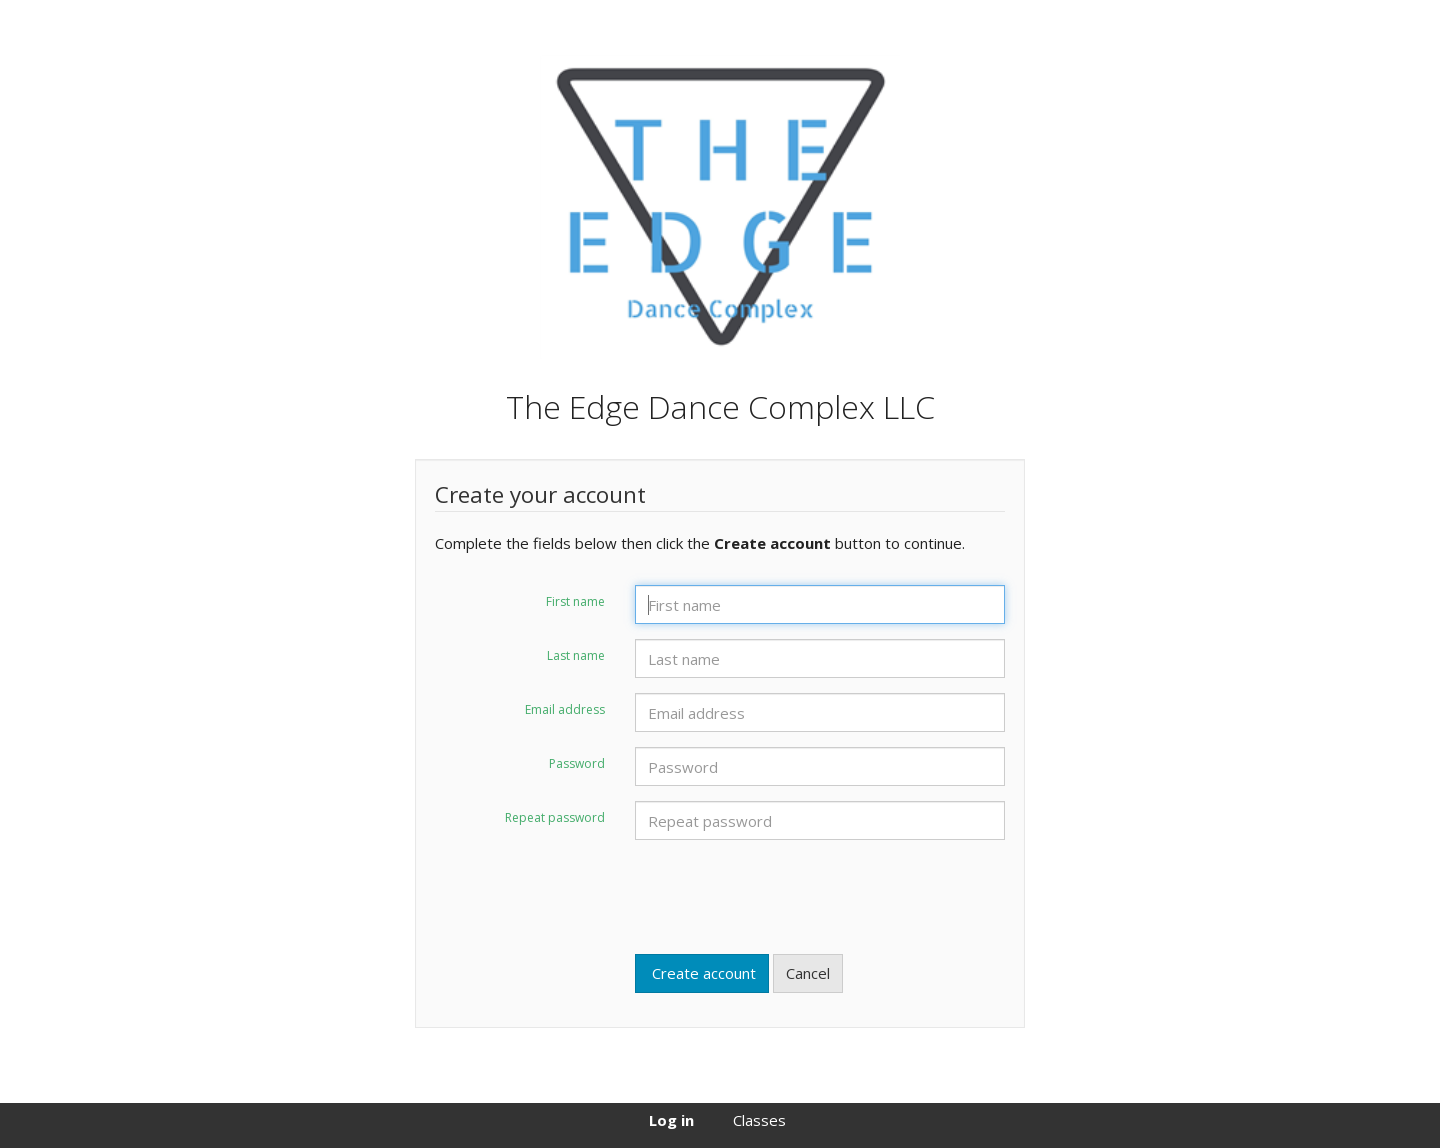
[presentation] (787, 894)
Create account (702, 973)
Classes (759, 1120)
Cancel (808, 973)
